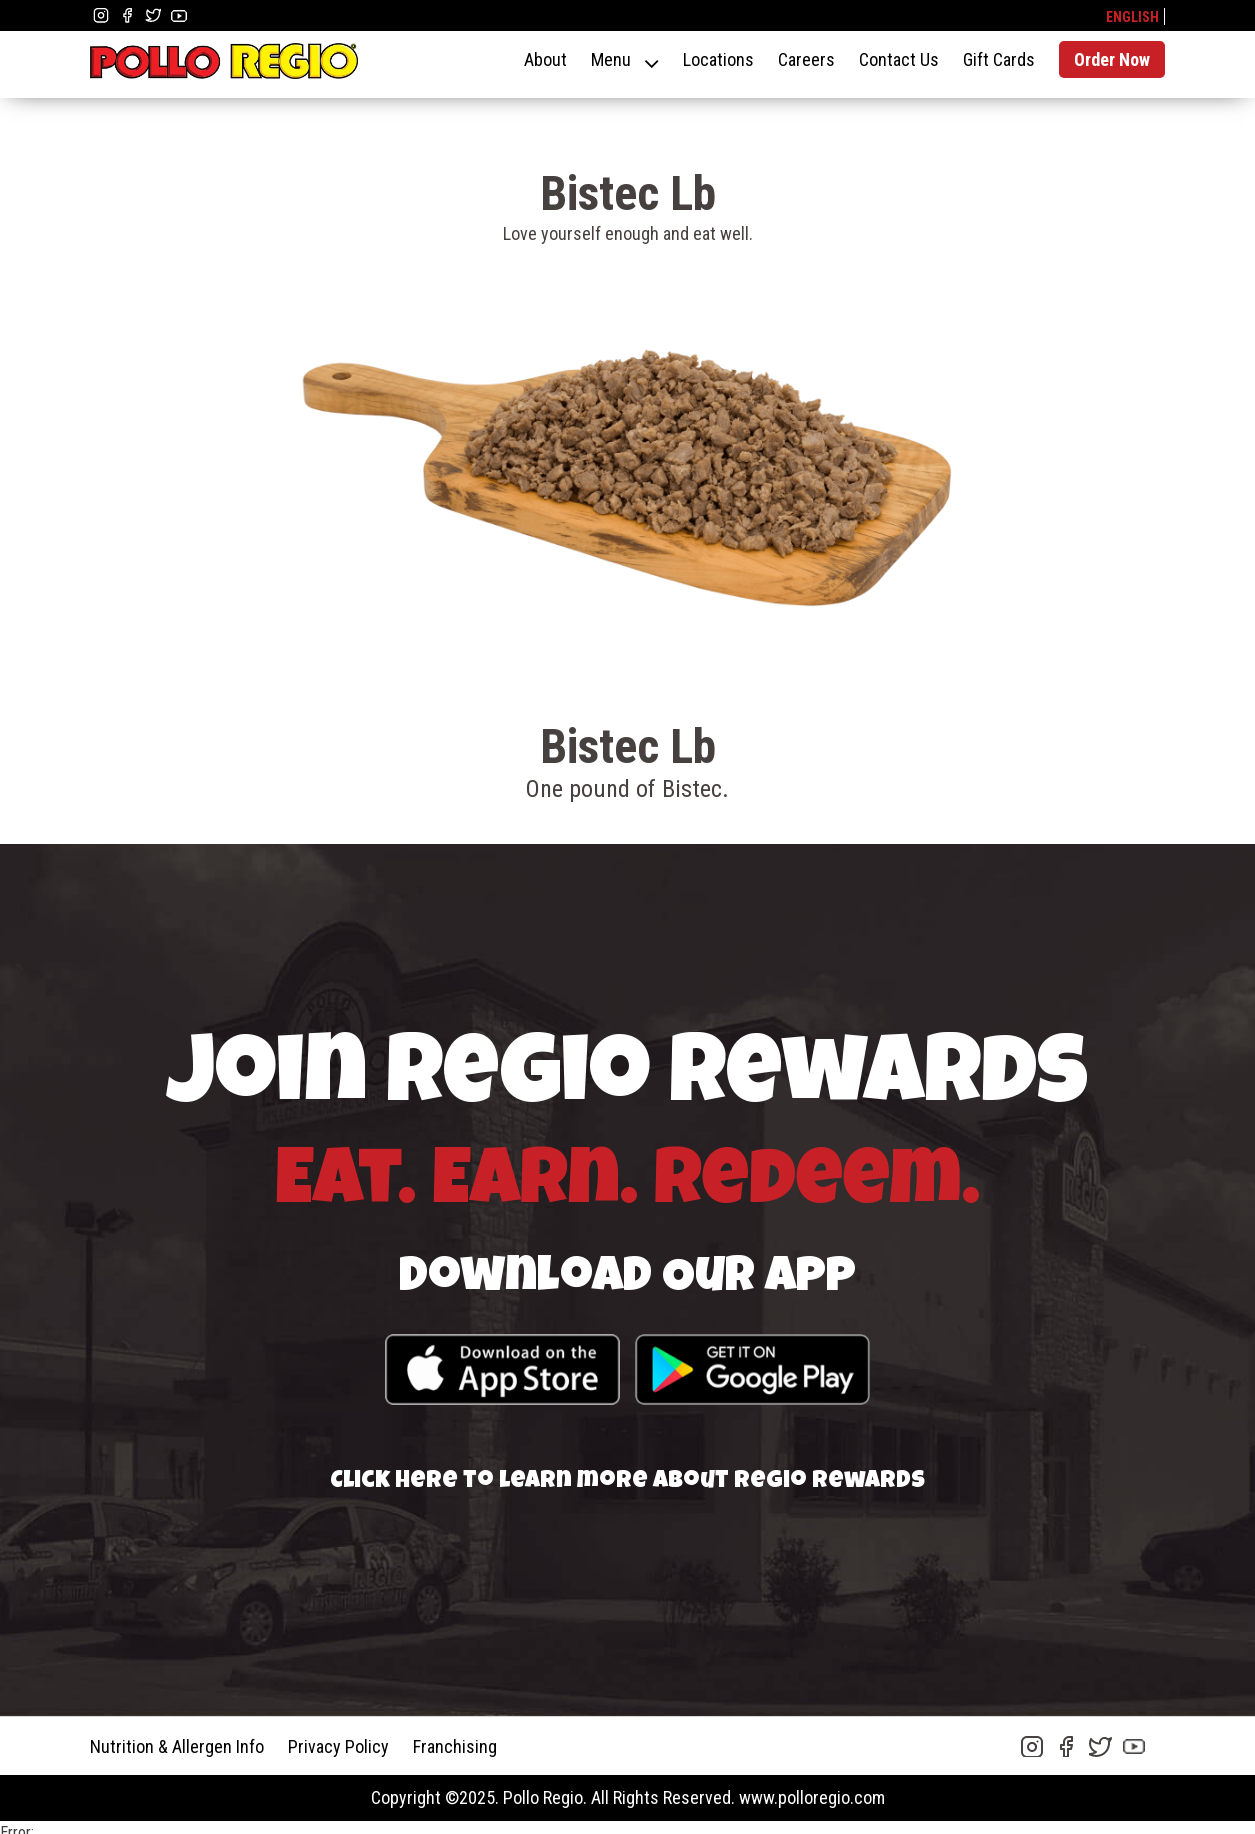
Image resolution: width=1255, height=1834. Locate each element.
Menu (611, 59)
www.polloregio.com (812, 1797)
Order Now (1112, 59)
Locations (718, 59)
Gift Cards (999, 59)
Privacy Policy (338, 1746)
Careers (806, 59)
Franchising (455, 1746)
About (545, 59)
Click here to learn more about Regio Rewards (627, 1482)
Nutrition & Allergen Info (177, 1746)
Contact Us (899, 59)
